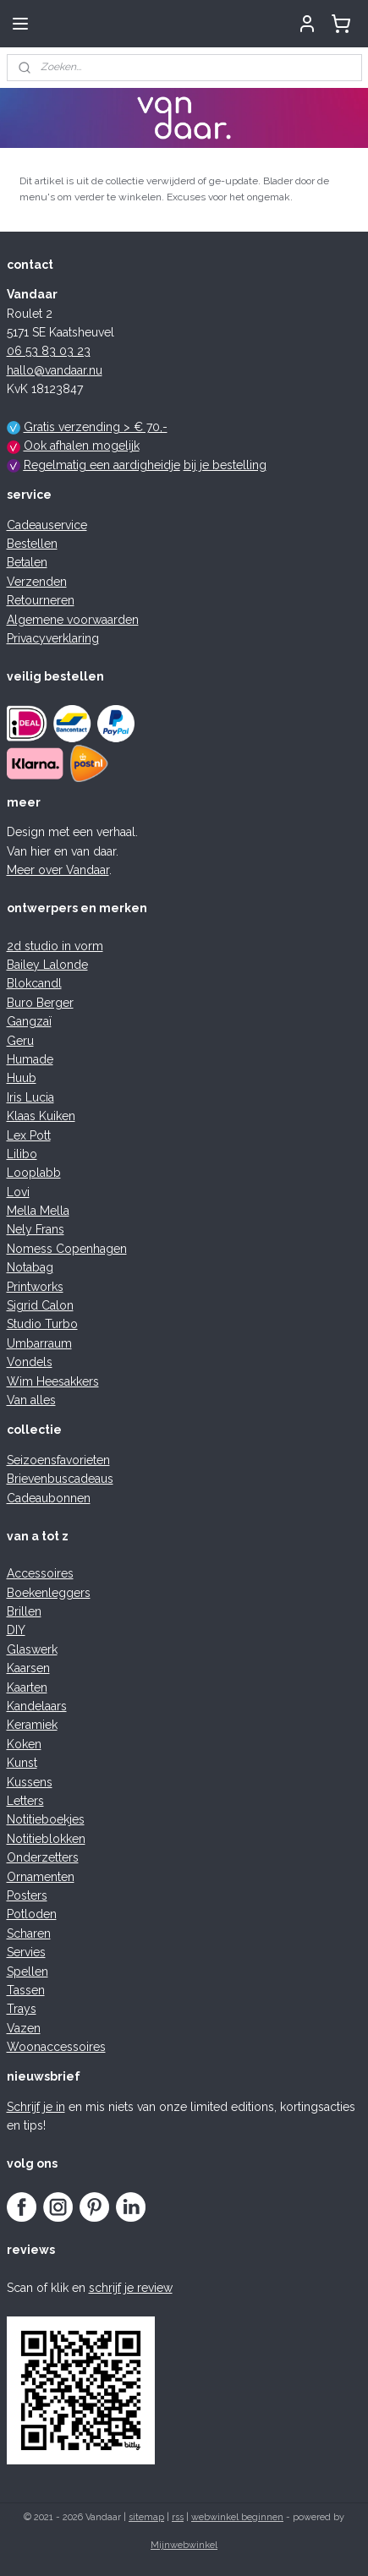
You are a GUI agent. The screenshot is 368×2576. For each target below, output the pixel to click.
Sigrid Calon (40, 1305)
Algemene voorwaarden (73, 619)
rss (178, 2517)
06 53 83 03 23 (49, 351)
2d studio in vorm (55, 946)
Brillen (24, 1611)
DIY (16, 1630)
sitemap (146, 2517)
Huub (21, 1078)
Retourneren (40, 600)
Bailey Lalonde (47, 964)
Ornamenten (40, 1877)
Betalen (27, 562)
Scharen (29, 1933)
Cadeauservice (47, 525)
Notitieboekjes (46, 1819)
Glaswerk (32, 1649)
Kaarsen (28, 1668)
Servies (26, 1952)
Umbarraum (39, 1343)
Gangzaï (29, 1021)
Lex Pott (29, 1135)
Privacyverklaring (53, 638)
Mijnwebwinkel (184, 2545)
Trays (21, 2008)
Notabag (30, 1267)
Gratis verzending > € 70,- (96, 427)
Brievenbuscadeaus (60, 1478)
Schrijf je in (36, 2107)
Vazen (24, 2028)
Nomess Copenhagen (67, 1248)
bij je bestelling (225, 465)
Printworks (35, 1286)
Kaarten (27, 1687)
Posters (27, 1895)
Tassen (26, 1990)
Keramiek (32, 1724)
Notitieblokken (46, 1839)
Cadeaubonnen (49, 1498)
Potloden (32, 1914)
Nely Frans (35, 1229)
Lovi (18, 1192)
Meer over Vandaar (58, 870)
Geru (20, 1040)
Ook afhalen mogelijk (82, 445)
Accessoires (40, 1573)
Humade (30, 1059)
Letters (25, 1801)
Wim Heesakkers (53, 1381)
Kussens (29, 1782)
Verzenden (37, 581)
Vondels (29, 1362)
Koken (24, 1744)
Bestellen (32, 543)
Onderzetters (43, 1857)
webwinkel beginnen (237, 2517)
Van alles (31, 1400)
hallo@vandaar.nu (54, 370)
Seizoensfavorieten (58, 1460)
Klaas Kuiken (41, 1116)
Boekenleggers (49, 1593)
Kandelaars (37, 1706)
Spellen (27, 1971)
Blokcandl (34, 983)
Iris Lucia (30, 1097)
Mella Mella (38, 1210)
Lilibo (22, 1154)
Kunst (22, 1762)
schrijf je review (131, 2287)
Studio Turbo (42, 1324)
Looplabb (34, 1172)
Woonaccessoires (56, 2047)
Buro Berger (40, 1002)
